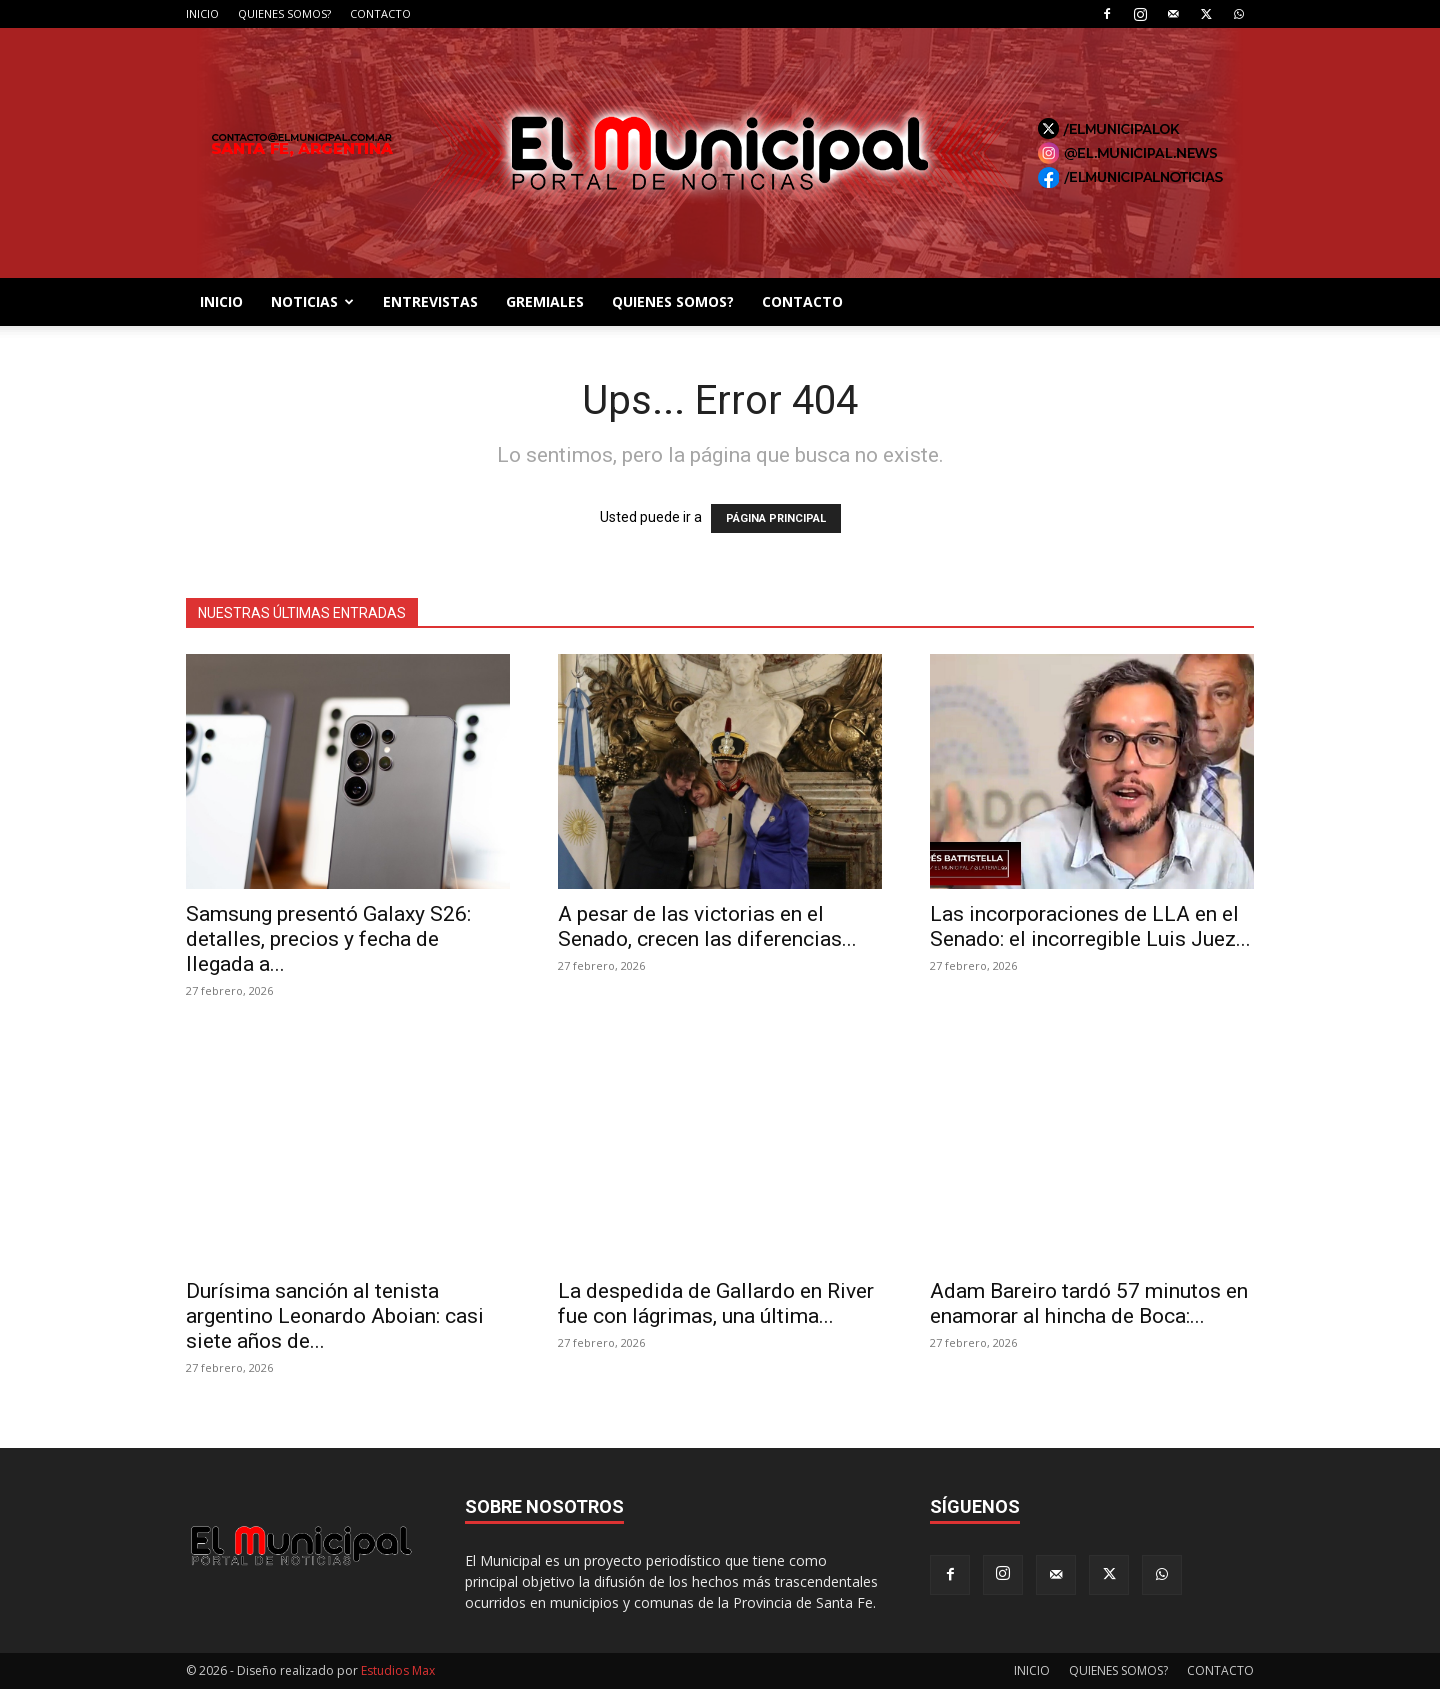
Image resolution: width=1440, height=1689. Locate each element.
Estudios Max (398, 1670)
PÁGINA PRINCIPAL (776, 518)
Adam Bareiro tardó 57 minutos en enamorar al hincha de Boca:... (1089, 1303)
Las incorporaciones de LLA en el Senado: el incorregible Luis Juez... (1090, 926)
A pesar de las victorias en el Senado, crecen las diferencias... (707, 926)
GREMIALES (545, 301)
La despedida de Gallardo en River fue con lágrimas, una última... (716, 1303)
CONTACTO (380, 13)
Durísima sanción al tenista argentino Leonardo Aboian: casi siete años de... (335, 1316)
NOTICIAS (312, 301)
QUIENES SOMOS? (284, 13)
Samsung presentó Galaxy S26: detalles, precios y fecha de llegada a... (328, 939)
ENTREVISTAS (430, 301)
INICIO (202, 13)
